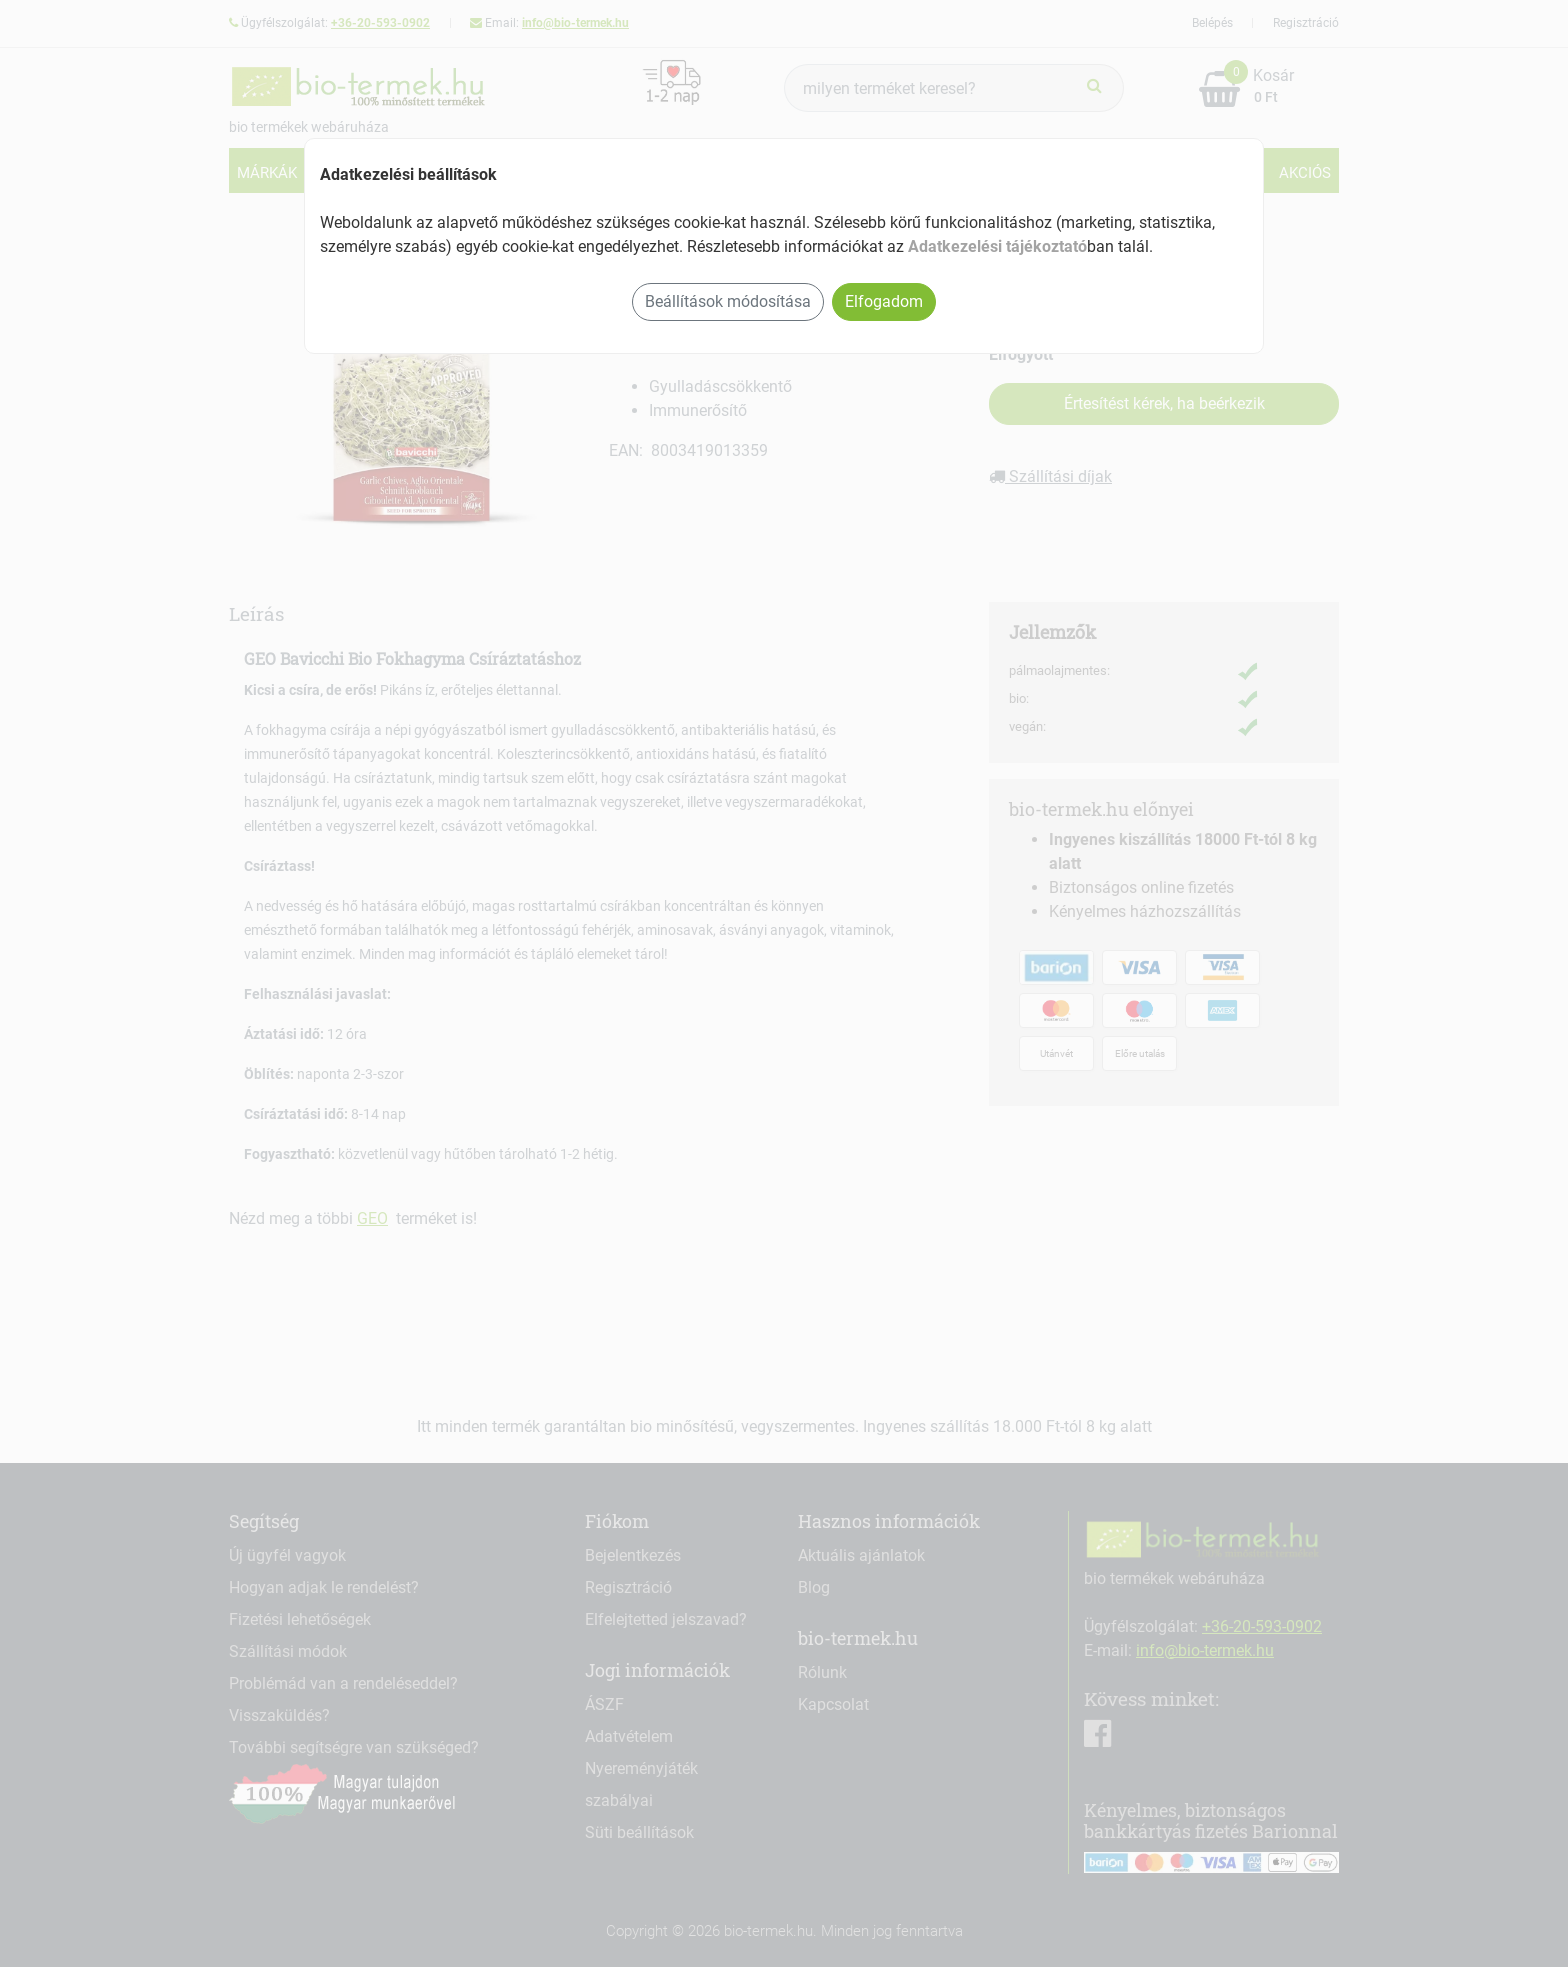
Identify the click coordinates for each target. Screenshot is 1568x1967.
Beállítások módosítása (728, 301)
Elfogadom (884, 301)
